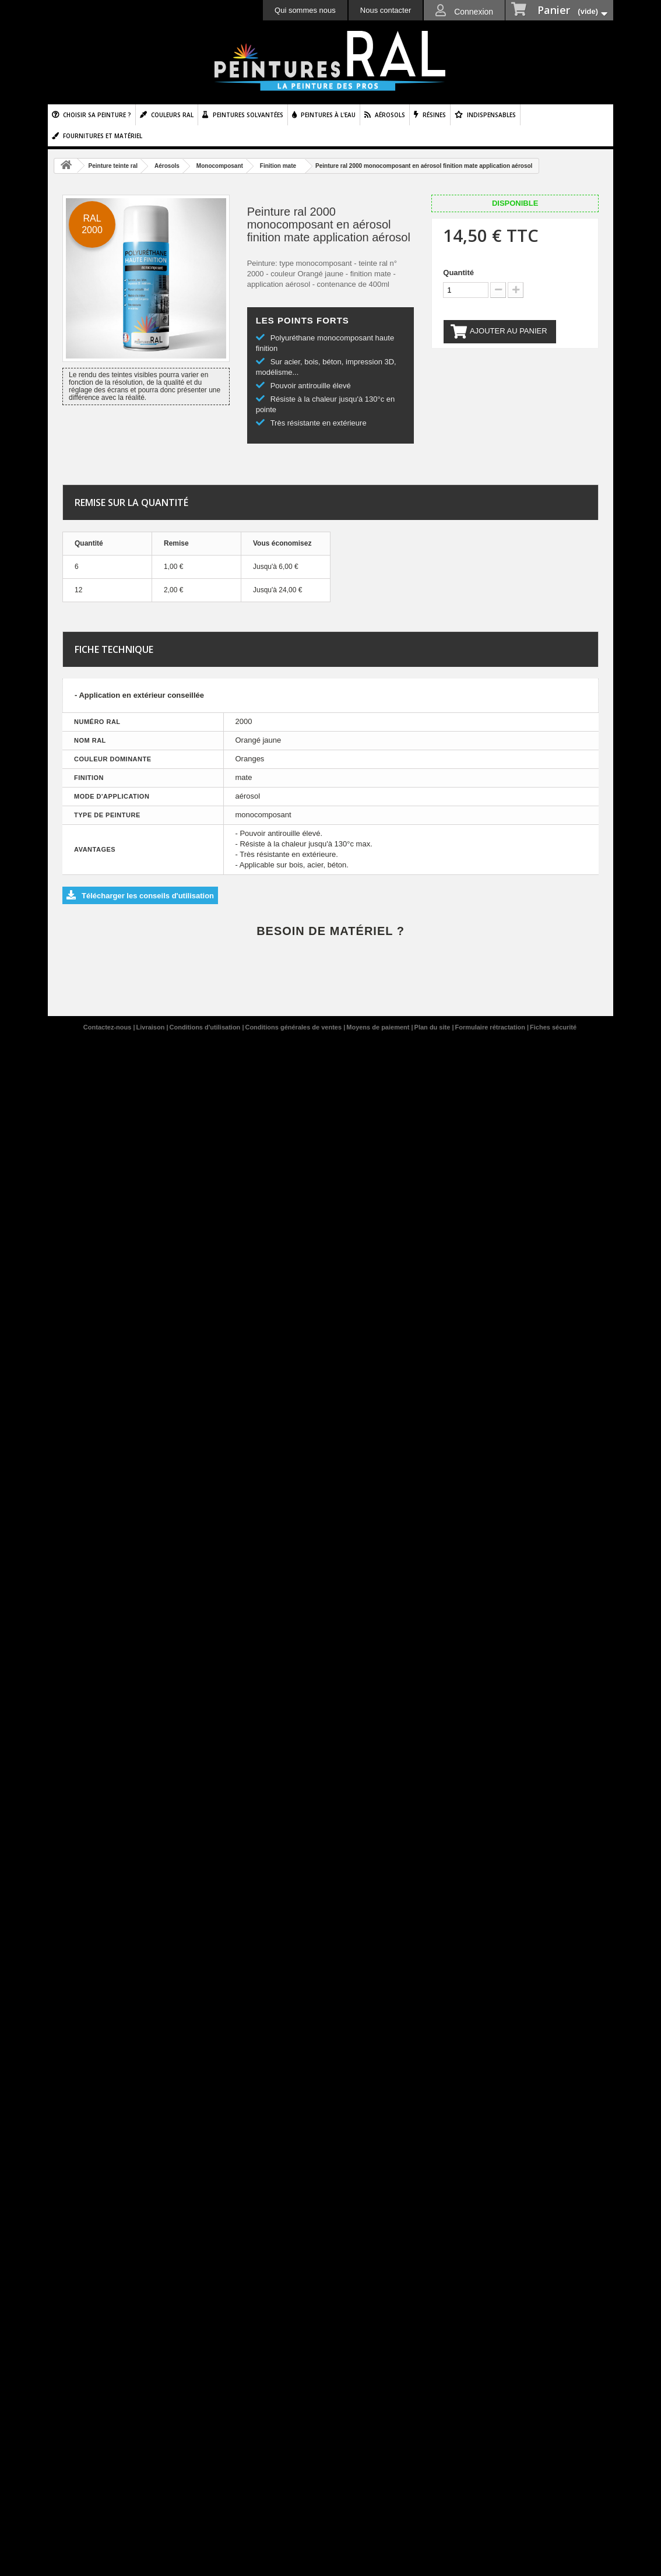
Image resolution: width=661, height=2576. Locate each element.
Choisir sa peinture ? (97, 115)
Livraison (151, 1027)
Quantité (458, 272)
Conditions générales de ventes (294, 1027)
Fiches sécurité (553, 1027)
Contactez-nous (108, 1027)
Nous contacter (385, 10)
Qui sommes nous (305, 10)
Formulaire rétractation (490, 1027)
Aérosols (390, 115)
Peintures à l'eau (328, 115)
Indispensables (491, 115)
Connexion (472, 11)
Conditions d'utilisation (206, 1027)
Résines (434, 115)
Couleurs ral (172, 115)
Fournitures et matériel (102, 136)
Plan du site (433, 1027)
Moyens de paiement (378, 1027)
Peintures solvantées (248, 115)
